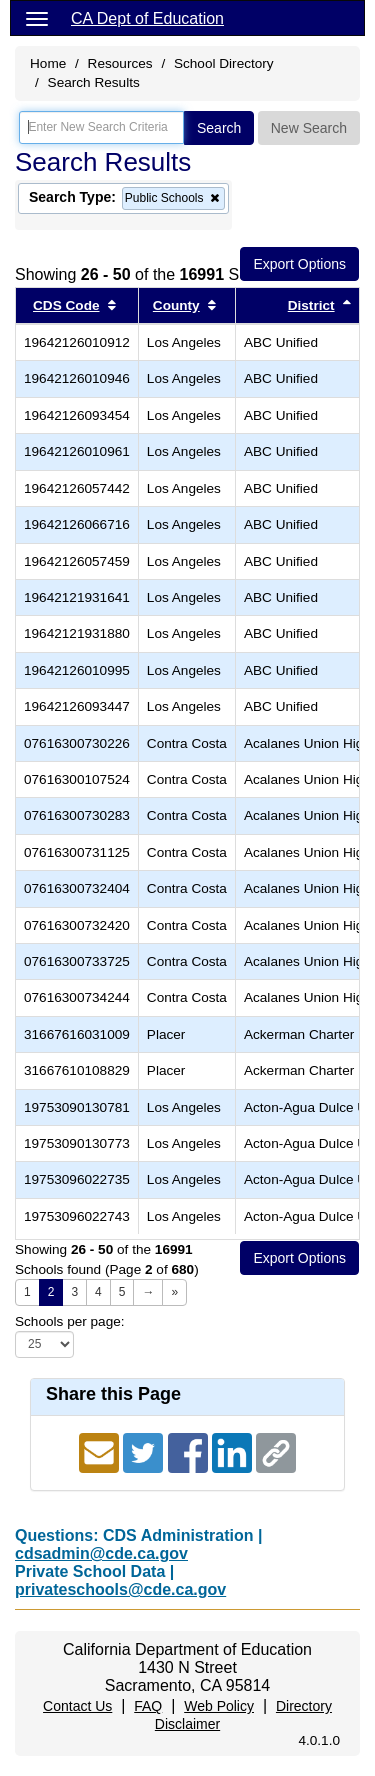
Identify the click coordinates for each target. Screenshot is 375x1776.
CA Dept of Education (147, 18)
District (311, 305)
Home (48, 63)
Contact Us (77, 1706)
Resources (120, 63)
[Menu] (37, 18)
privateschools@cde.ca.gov (120, 1589)
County (176, 305)
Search (219, 128)
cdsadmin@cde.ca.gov (101, 1553)
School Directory (224, 63)
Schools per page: (70, 1321)
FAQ (148, 1706)
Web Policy (219, 1706)
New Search (309, 128)
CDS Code (66, 305)
